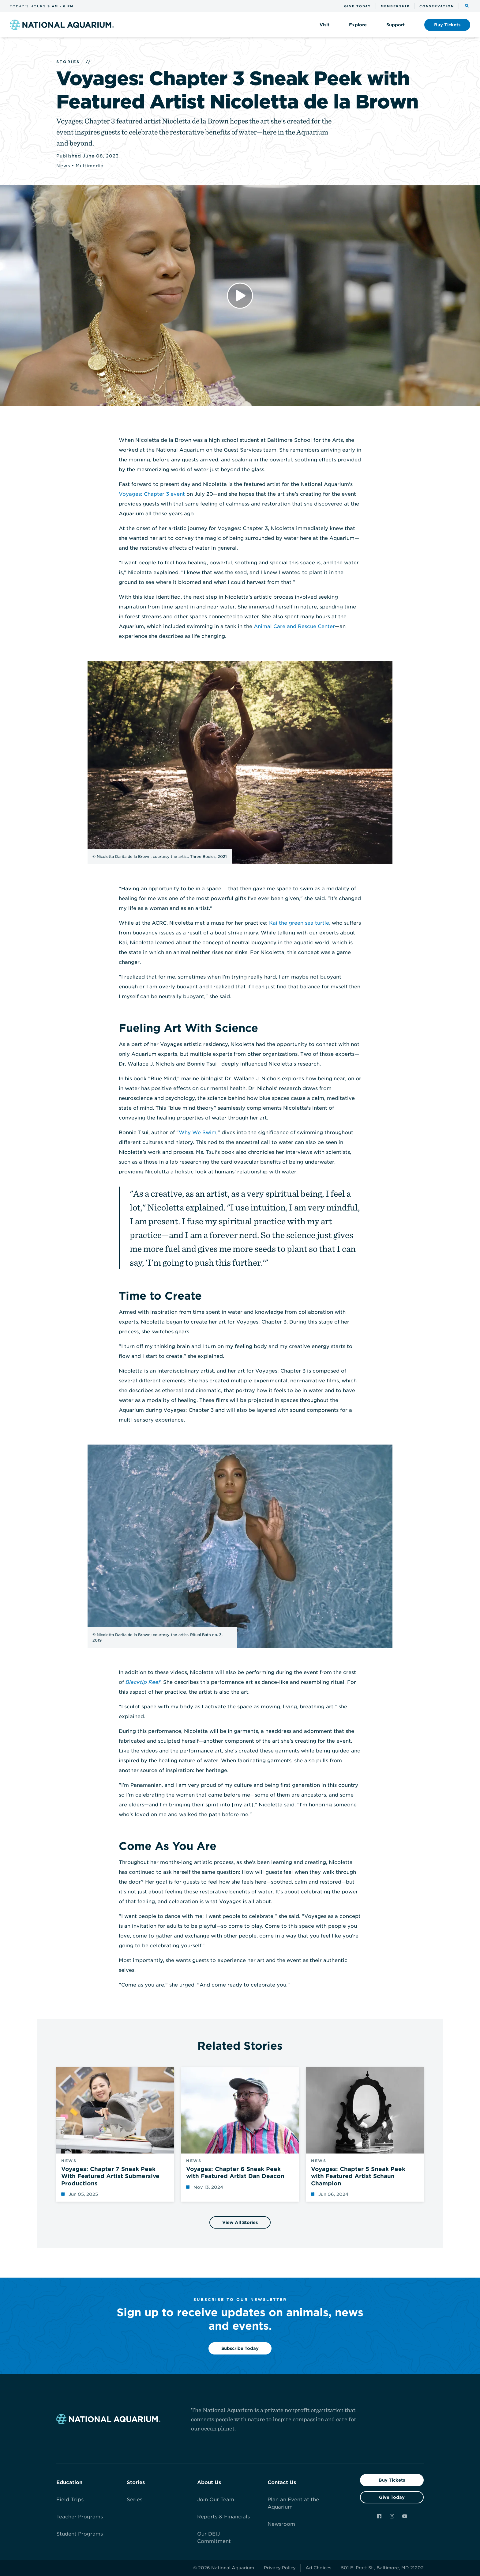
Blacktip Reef (143, 1682)
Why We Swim (197, 1132)
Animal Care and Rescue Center (294, 626)
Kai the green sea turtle (299, 923)
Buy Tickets (392, 2480)
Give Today (392, 2497)
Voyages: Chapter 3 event (152, 494)
